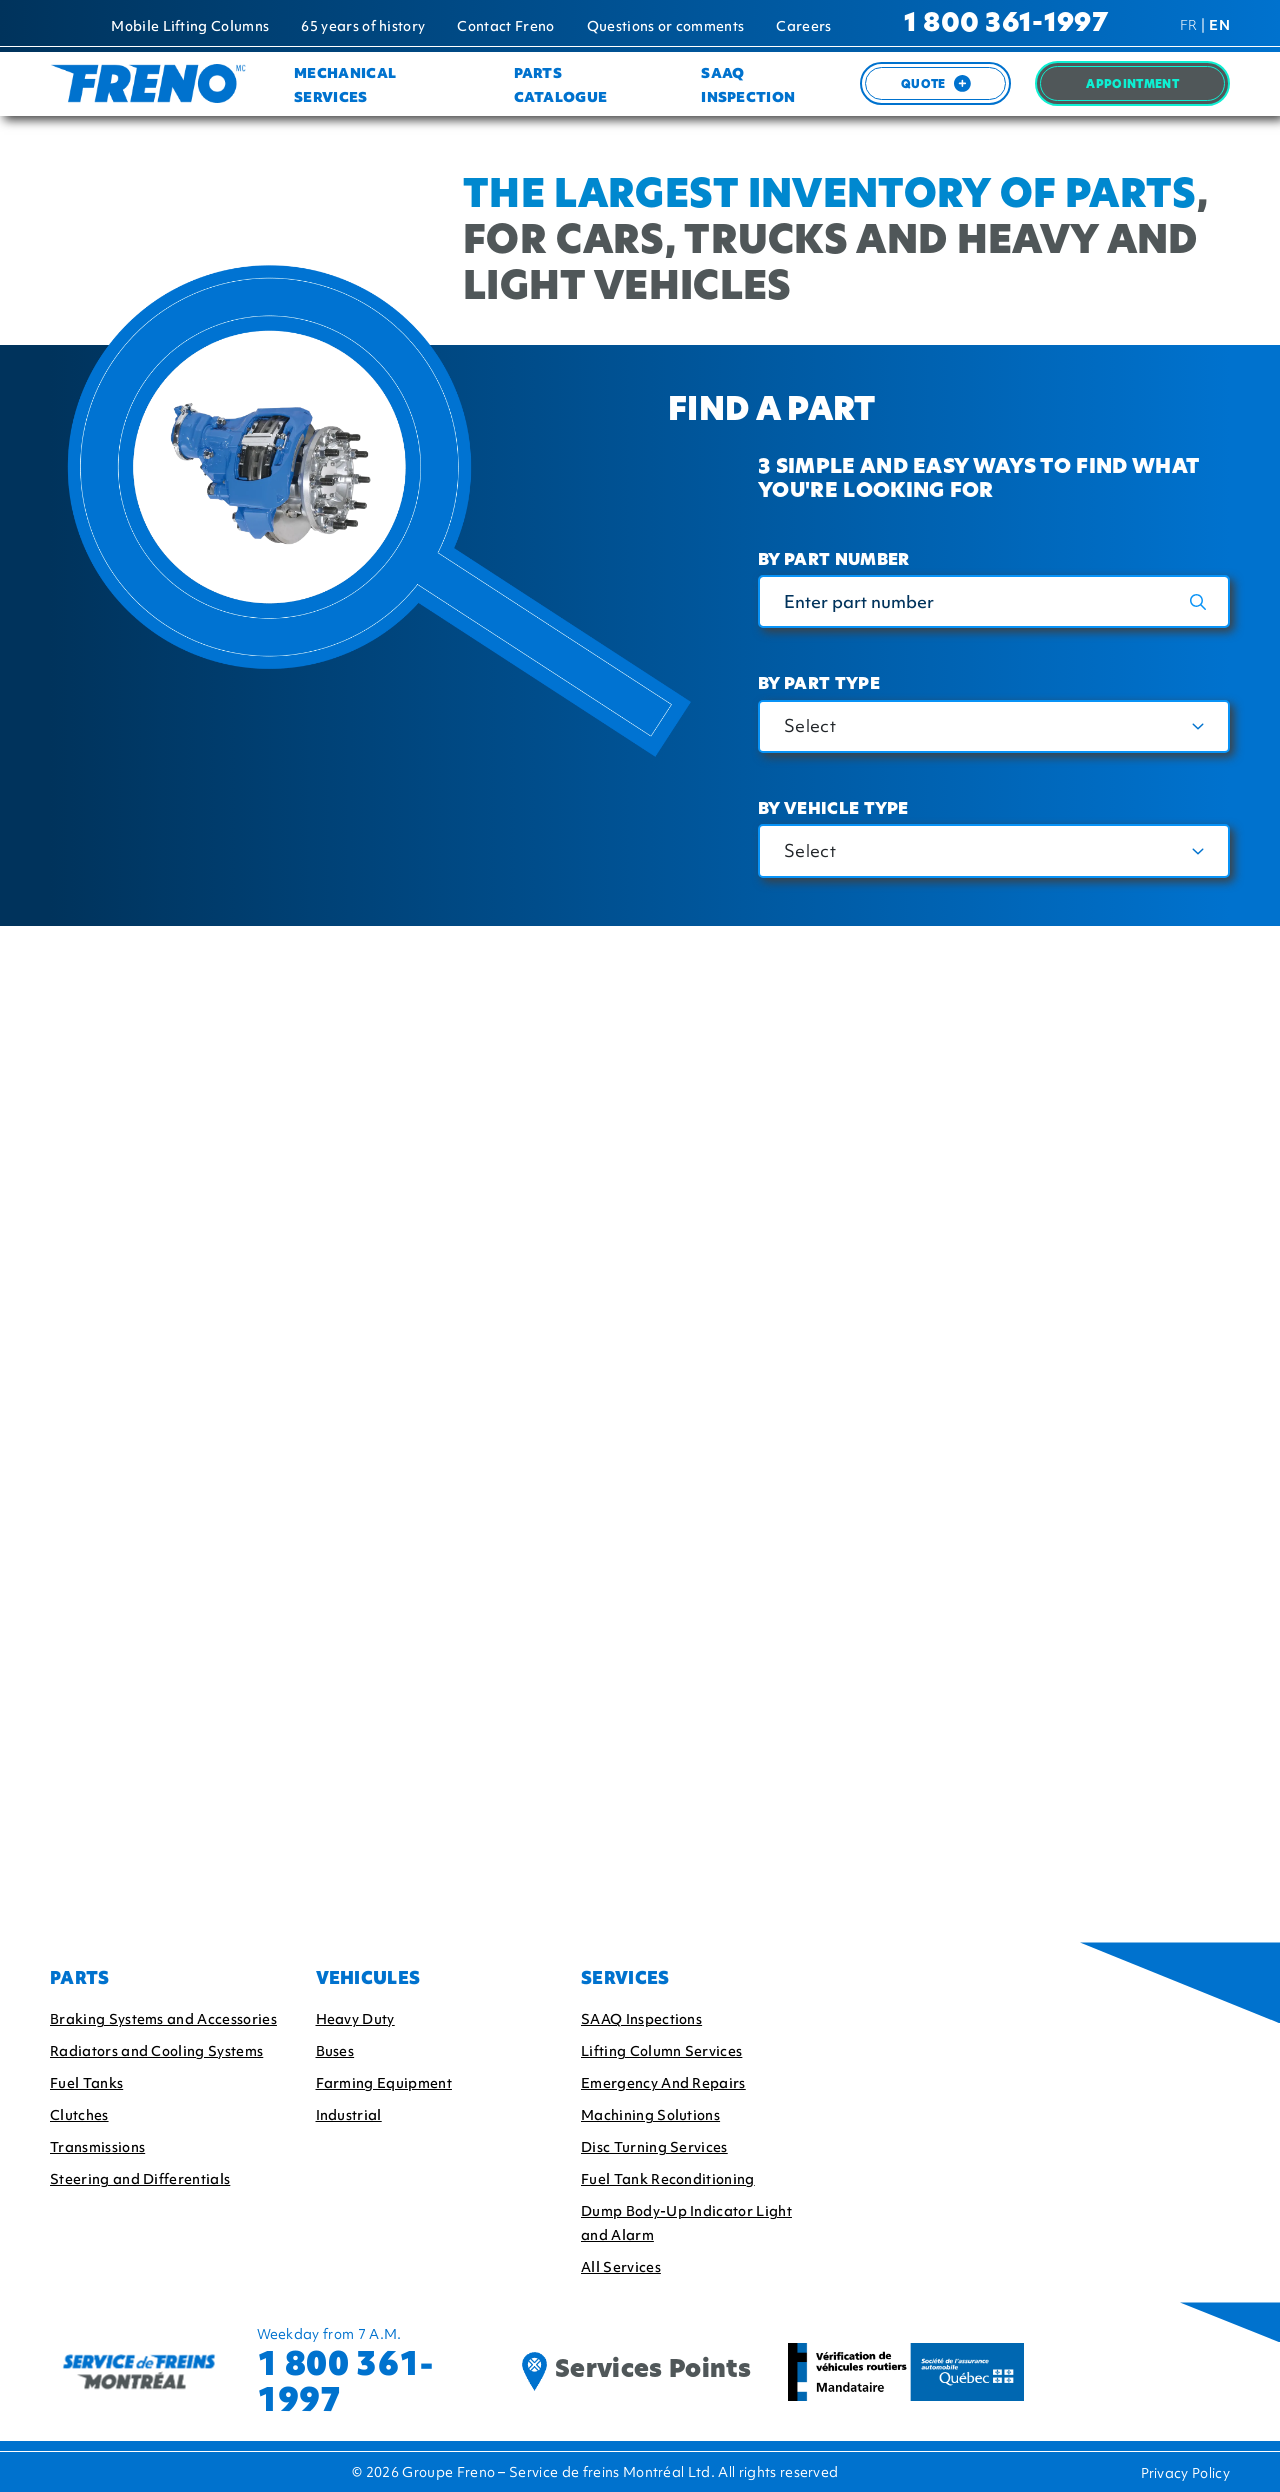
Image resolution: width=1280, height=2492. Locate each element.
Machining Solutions (650, 2115)
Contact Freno (505, 26)
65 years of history (363, 26)
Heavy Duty (355, 2019)
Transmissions (97, 2147)
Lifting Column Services (661, 2051)
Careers (803, 26)
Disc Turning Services (654, 2147)
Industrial (349, 2115)
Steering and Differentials (140, 2179)
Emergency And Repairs (663, 2083)
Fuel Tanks (86, 2083)
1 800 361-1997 (1006, 24)
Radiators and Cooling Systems (156, 2051)
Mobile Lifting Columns (190, 26)
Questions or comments (666, 26)
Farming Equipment (384, 2083)
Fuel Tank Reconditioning (668, 2179)
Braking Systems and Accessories (163, 2019)
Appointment (1132, 85)
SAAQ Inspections (641, 2019)
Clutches (79, 2115)
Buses (335, 2051)
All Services (621, 2267)
